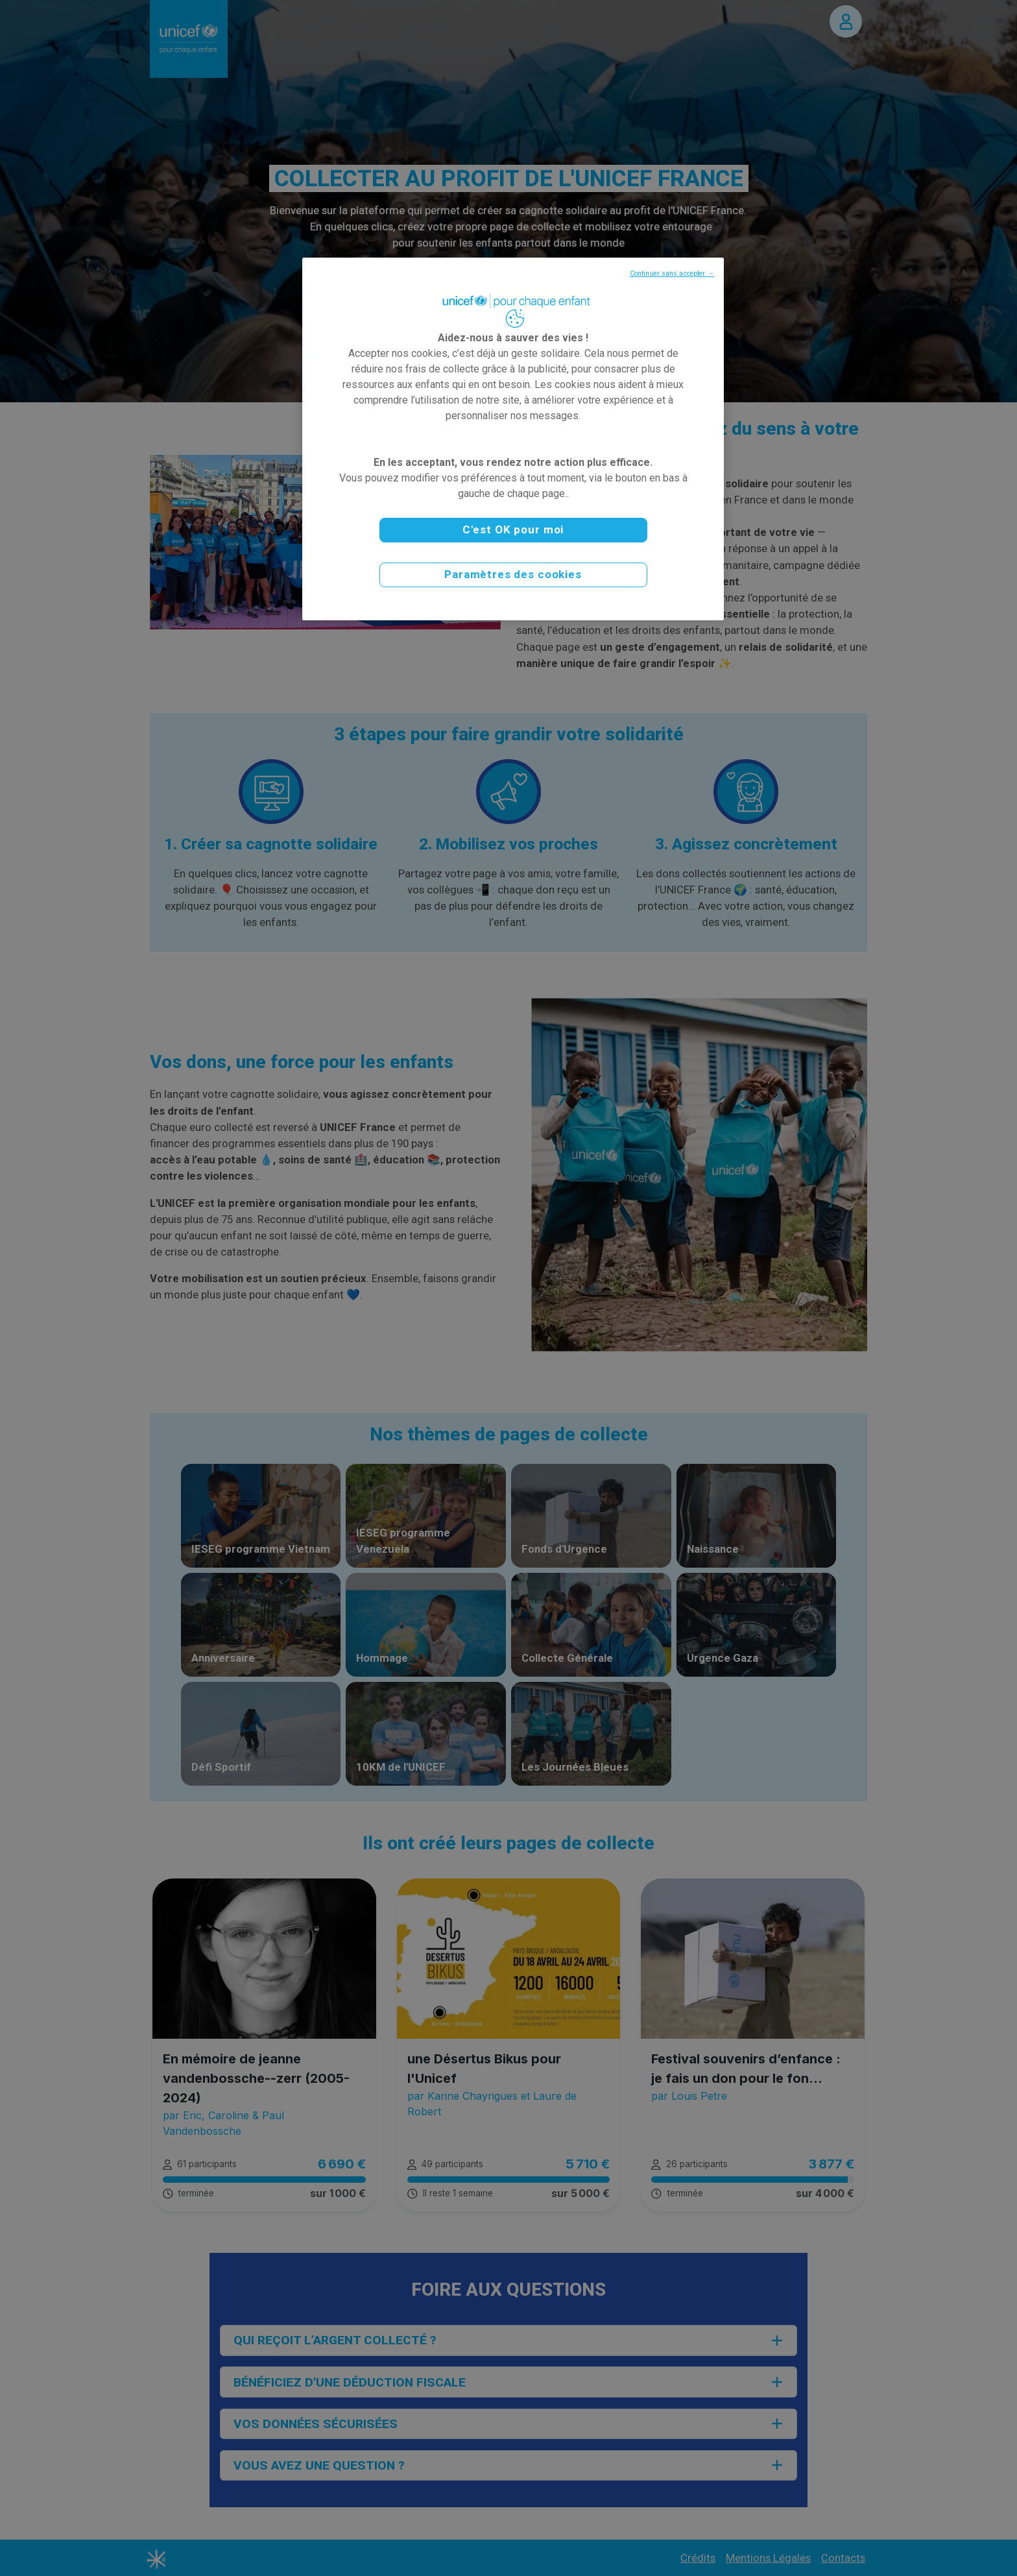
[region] (513, 439)
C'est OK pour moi (513, 529)
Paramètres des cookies (513, 574)
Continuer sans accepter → (672, 273)
